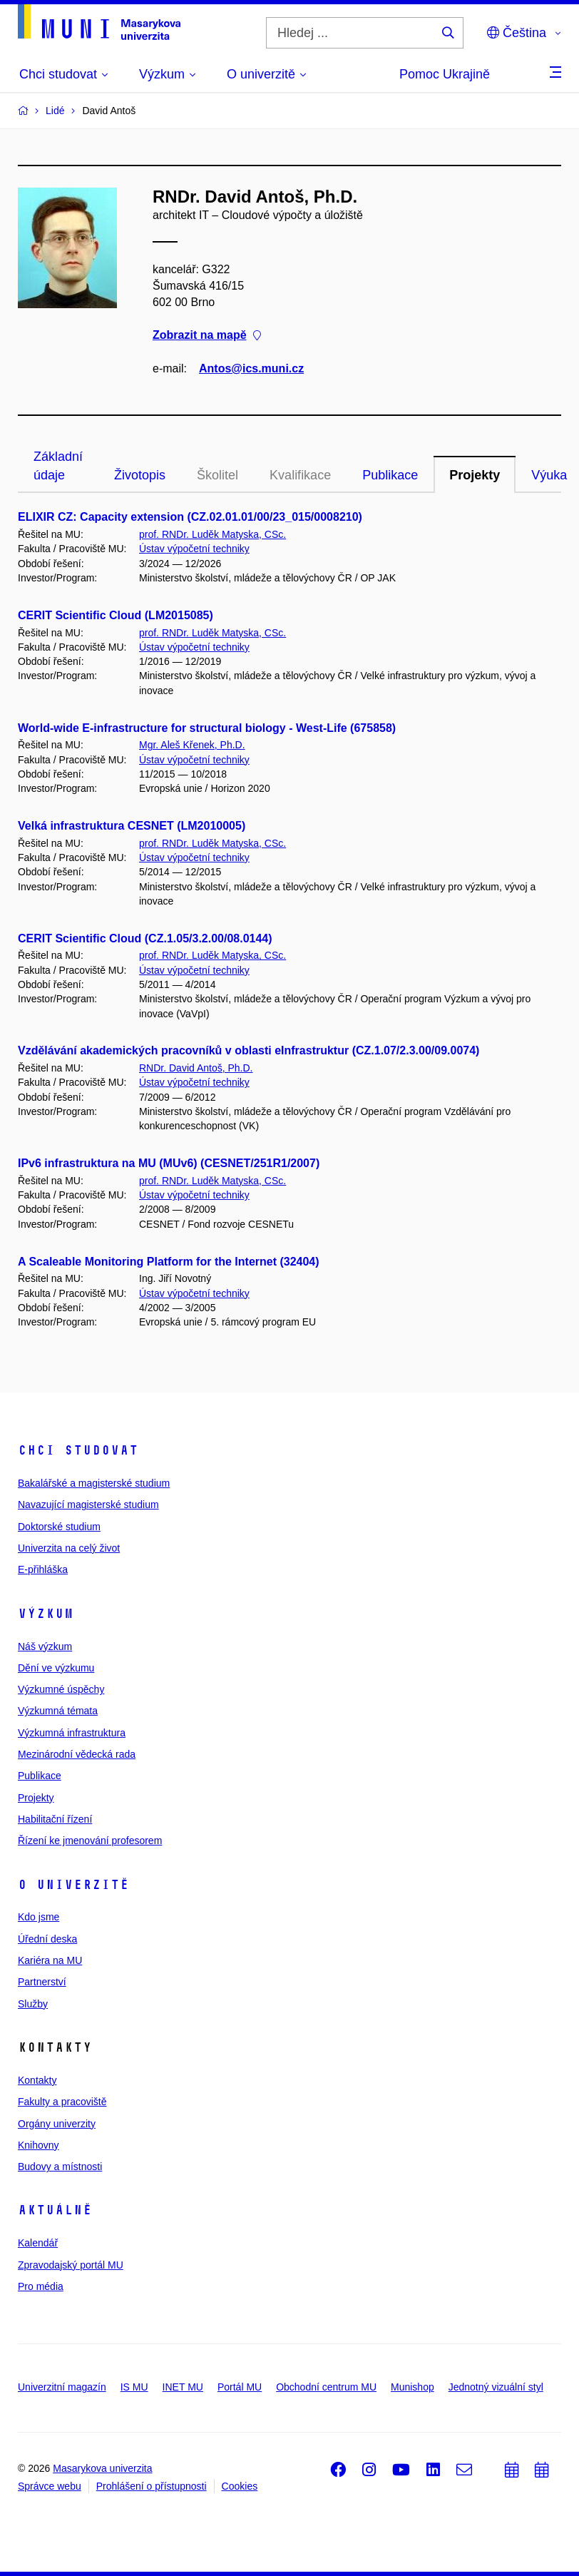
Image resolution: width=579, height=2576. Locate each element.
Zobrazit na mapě (207, 336)
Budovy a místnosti (60, 2166)
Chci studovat (78, 1450)
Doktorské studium (59, 1526)
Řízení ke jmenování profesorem (90, 1840)
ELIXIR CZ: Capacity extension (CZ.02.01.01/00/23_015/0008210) (190, 517)
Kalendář (38, 2243)
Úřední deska (47, 1939)
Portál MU (239, 2387)
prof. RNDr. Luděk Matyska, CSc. (212, 534)
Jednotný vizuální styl (496, 2387)
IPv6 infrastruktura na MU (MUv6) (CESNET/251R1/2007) (168, 1163)
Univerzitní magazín (62, 2387)
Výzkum (45, 1614)
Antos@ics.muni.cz (251, 368)
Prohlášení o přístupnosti (151, 2486)
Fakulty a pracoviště (62, 2101)
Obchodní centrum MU (326, 2387)
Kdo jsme (38, 1917)
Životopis (139, 475)
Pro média (40, 2286)
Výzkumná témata (58, 1710)
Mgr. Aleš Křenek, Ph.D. (192, 744)
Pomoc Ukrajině (444, 74)
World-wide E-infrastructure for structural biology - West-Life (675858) (207, 728)
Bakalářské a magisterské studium (94, 1483)
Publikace (390, 475)
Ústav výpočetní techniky (194, 548)
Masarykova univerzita (102, 2468)
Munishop (412, 2387)
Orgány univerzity (57, 2123)
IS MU (134, 2387)
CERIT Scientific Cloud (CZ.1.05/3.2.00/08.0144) (145, 938)
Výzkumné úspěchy (61, 1689)
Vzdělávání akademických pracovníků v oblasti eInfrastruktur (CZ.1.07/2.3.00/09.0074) (248, 1050)
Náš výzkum (45, 1646)
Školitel (217, 475)
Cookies (240, 2486)
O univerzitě (73, 1885)
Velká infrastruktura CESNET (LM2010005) (131, 826)
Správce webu (49, 2486)
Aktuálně (55, 2210)
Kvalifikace (300, 475)
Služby (33, 2004)
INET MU (183, 2387)
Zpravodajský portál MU (70, 2265)
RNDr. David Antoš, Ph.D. (196, 1068)
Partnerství (42, 1981)
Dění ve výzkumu (56, 1668)
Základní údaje (58, 465)
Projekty (474, 475)
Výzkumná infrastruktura (71, 1732)
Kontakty (37, 2080)
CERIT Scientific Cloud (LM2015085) (115, 615)
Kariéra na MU (50, 1960)
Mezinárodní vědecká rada (76, 1754)
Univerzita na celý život (69, 1548)
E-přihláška (43, 1569)
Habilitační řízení (55, 1819)
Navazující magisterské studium (88, 1504)
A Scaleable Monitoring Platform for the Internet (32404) (168, 1262)
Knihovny (38, 2145)
